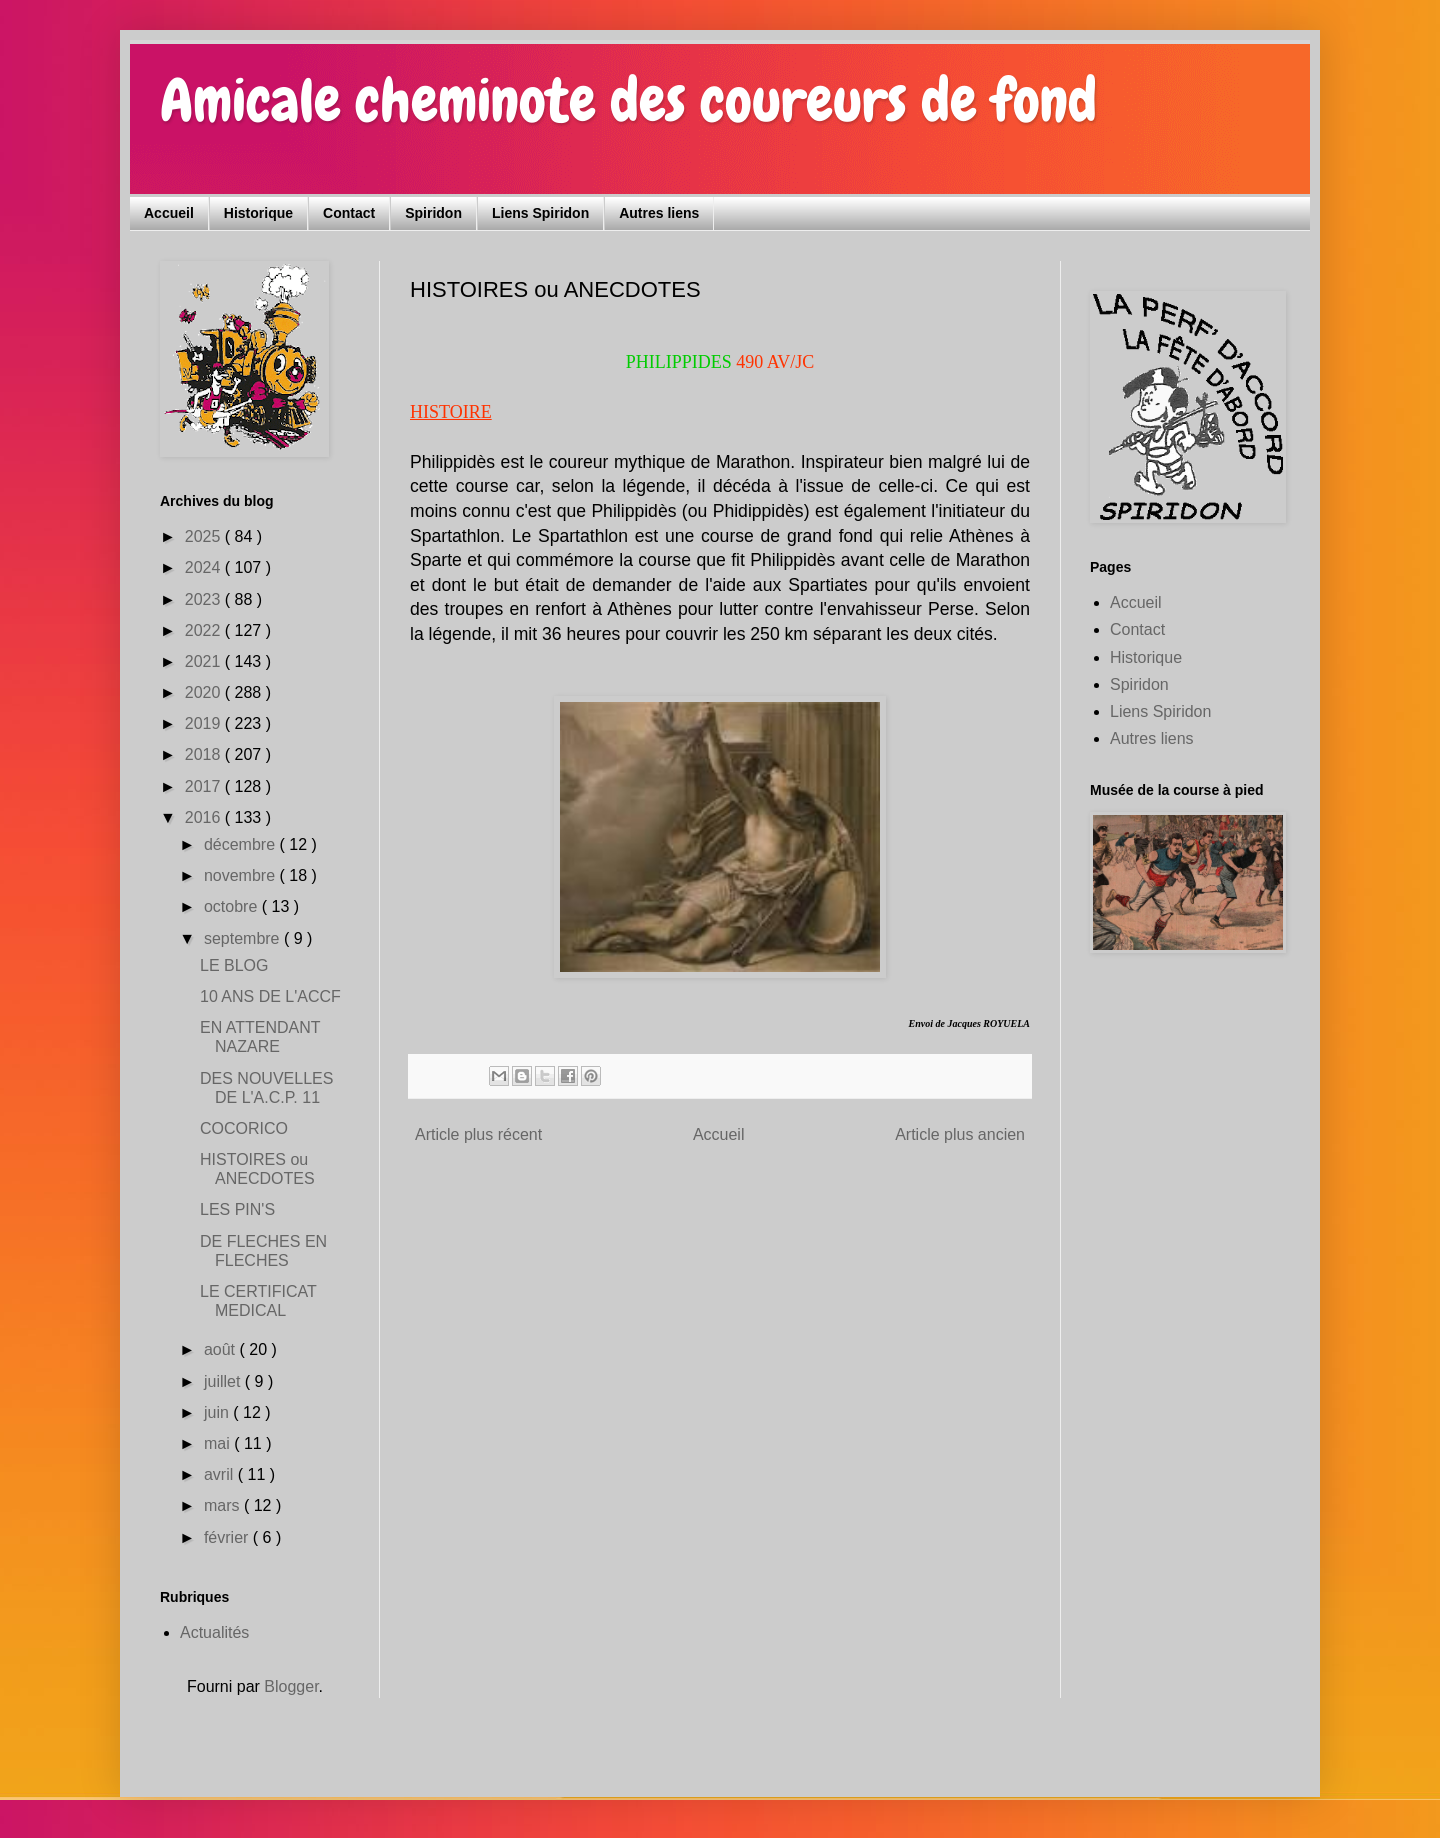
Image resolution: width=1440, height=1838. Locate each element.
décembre (242, 844)
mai (219, 1443)
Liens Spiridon (540, 213)
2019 (205, 723)
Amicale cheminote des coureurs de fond (628, 100)
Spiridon (433, 213)
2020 (205, 692)
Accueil (169, 213)
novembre (242, 875)
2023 (205, 599)
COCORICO (244, 1128)
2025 (205, 536)
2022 (205, 630)
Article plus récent (478, 1134)
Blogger (291, 1686)
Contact (349, 213)
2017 (205, 786)
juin (218, 1412)
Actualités (214, 1632)
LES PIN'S (237, 1209)
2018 (205, 754)
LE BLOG (234, 965)
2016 (205, 817)
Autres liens (659, 213)
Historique (258, 213)
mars (224, 1505)
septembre (244, 938)
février (228, 1537)
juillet (224, 1381)
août (222, 1349)
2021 (205, 661)
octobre (233, 906)
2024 (205, 567)
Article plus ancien (960, 1134)
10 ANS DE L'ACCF (270, 996)
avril (221, 1474)
